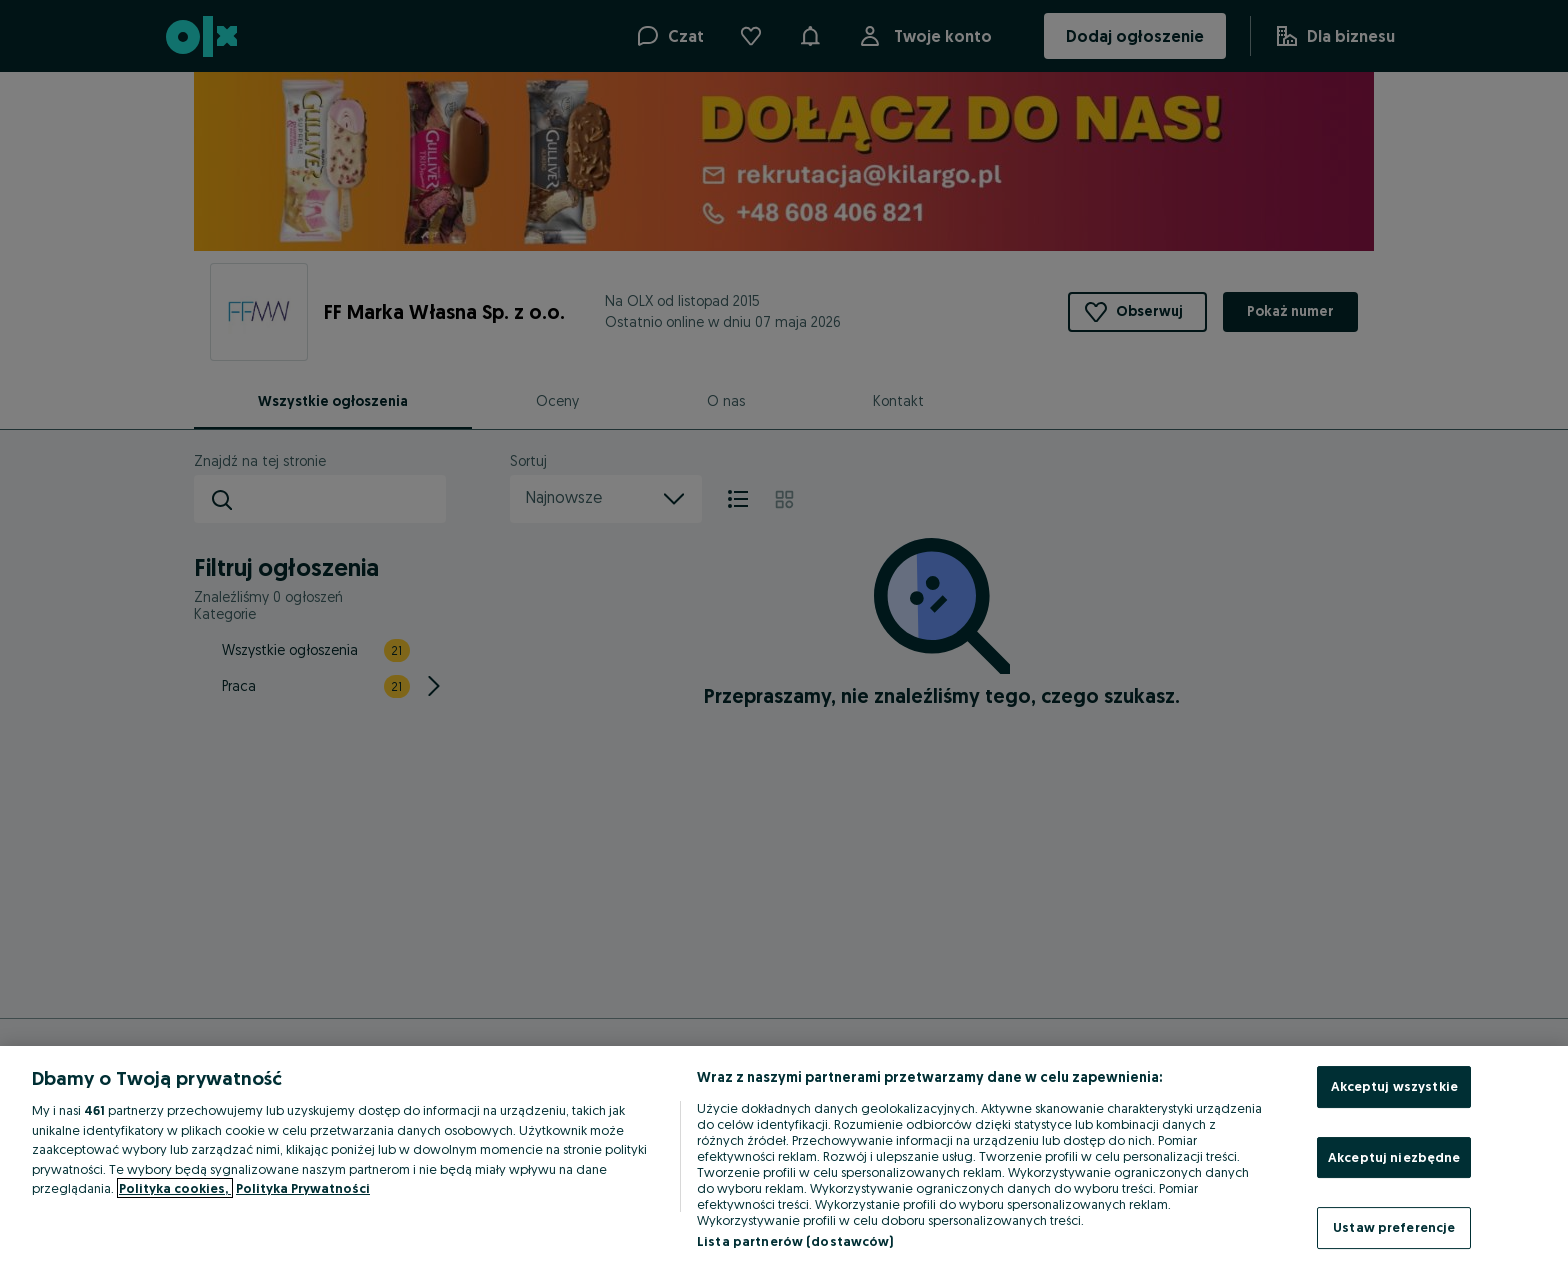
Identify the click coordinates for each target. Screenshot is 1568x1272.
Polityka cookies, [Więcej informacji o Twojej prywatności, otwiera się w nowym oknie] (175, 1188)
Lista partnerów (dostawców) (795, 1241)
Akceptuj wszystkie (1394, 1086)
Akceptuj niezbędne (1394, 1157)
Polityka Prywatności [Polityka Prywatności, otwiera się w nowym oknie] (303, 1188)
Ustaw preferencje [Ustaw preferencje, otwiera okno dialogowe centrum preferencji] (1394, 1227)
